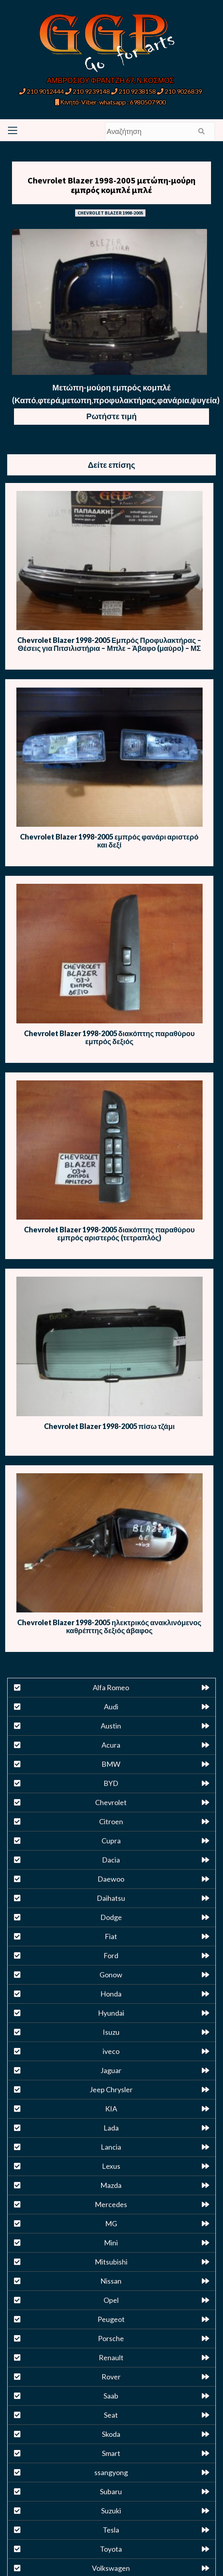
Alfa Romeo (111, 1687)
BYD (111, 1783)
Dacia (111, 1859)
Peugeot (111, 2319)
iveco (111, 2051)
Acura (111, 1744)
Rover (111, 2376)
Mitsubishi (111, 2261)
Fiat (111, 1936)
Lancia (111, 2146)
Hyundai (111, 2012)
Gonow (111, 1974)
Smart (111, 2453)
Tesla (111, 2529)
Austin (111, 1725)
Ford (111, 1955)
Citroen (111, 1821)
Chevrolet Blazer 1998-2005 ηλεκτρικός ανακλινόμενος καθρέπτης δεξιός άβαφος (109, 1626)
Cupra (111, 1840)
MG (111, 2223)
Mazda (110, 2185)
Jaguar (110, 2070)
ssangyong (111, 2472)
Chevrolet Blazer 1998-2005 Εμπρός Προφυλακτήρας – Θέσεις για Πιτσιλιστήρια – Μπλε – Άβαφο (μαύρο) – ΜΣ (109, 644)
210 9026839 (179, 91)
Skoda (111, 2434)
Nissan (110, 2280)
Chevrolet (111, 1802)
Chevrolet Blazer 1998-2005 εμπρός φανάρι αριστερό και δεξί (109, 840)
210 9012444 (41, 91)
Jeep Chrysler (111, 2089)
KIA (111, 2108)
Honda (110, 1993)
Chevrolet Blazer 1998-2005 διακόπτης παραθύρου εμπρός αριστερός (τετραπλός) (109, 1233)
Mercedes (111, 2204)
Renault (111, 2357)
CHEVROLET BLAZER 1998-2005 (110, 213)
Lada (111, 2127)
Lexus (111, 2166)
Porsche (111, 2338)
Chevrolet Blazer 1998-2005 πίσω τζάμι (109, 1426)
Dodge (111, 1917)
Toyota (111, 2548)
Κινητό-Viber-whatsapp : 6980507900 (110, 102)
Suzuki (111, 2510)
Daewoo (111, 1878)
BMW (111, 1764)
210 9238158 (134, 91)
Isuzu (111, 2032)
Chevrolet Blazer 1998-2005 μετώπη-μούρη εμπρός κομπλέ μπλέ (111, 185)
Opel (111, 2300)
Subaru (111, 2491)
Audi (111, 1706)
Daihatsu (111, 1898)
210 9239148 (87, 91)
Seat (111, 2414)
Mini (111, 2242)
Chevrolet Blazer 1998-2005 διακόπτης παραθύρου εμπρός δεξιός (109, 1037)
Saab (111, 2395)
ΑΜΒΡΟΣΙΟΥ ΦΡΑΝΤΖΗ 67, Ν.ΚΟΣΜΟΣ (110, 80)
